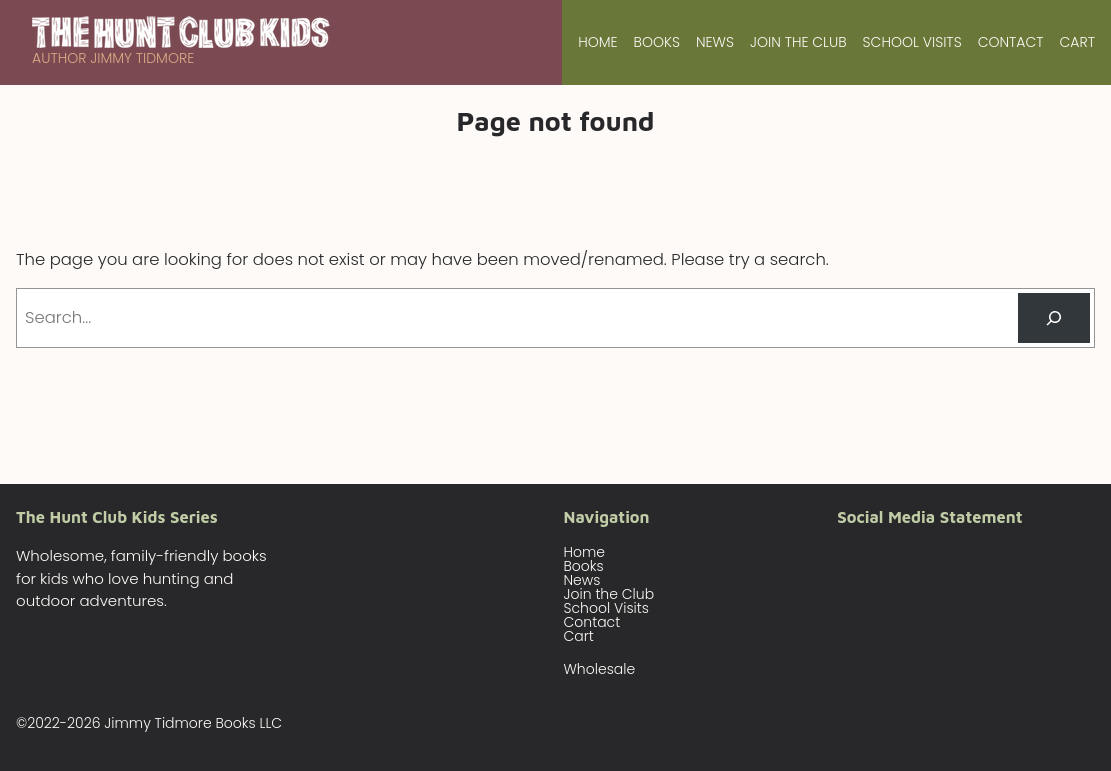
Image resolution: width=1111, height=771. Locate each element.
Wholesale (600, 669)
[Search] (1054, 318)
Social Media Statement (929, 516)
